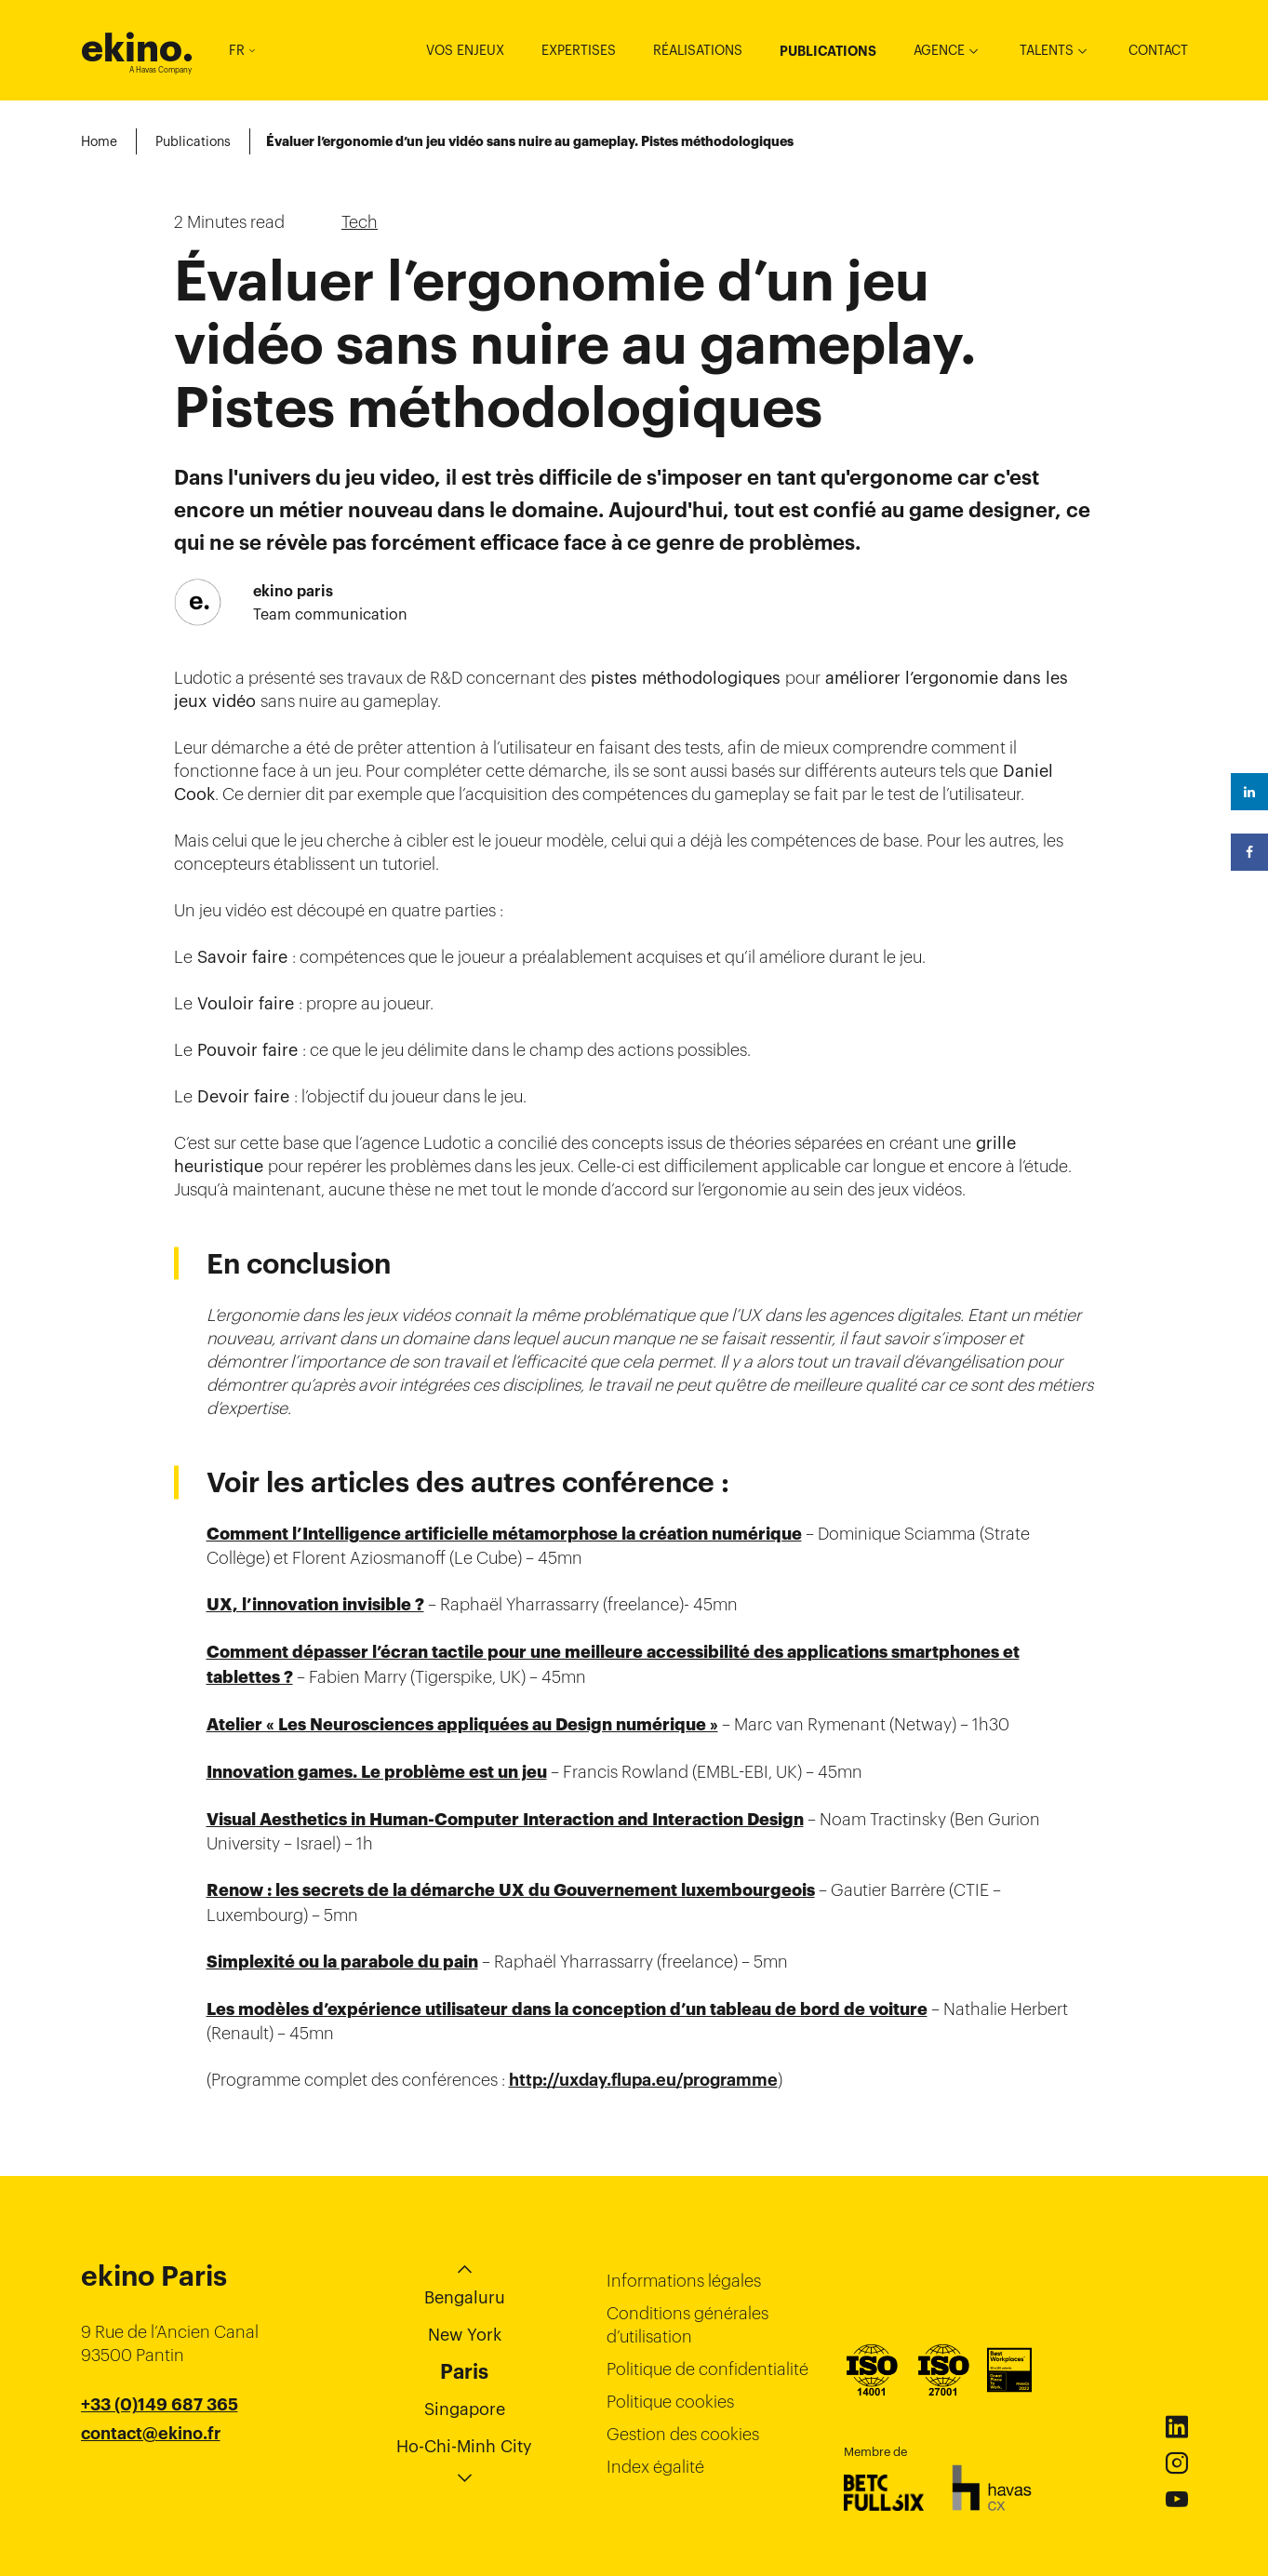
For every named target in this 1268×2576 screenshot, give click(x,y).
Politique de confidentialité (707, 2369)
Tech (359, 222)
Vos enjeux (465, 50)
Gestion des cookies (683, 2434)
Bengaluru (464, 2297)
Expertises (578, 50)
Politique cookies (670, 2401)
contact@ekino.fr (150, 2434)
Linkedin (1177, 2427)
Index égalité (655, 2466)
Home (99, 141)
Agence (939, 50)
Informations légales (684, 2280)
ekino (137, 47)
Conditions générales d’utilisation (687, 2325)
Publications (828, 51)
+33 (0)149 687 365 (159, 2405)
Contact (1158, 50)
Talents (1047, 50)
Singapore (464, 2409)
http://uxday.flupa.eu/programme (643, 2080)
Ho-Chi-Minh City (464, 2446)
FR (242, 50)
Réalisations (697, 50)
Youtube (1177, 2500)
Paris (464, 2371)
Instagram (1177, 2463)
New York (464, 2334)
